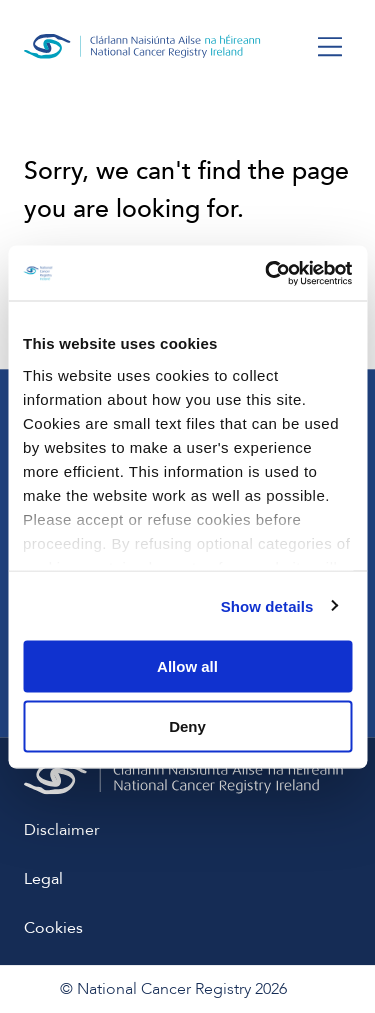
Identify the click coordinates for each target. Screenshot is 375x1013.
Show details (267, 605)
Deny (187, 725)
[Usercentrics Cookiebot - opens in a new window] (267, 273)
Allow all (187, 666)
